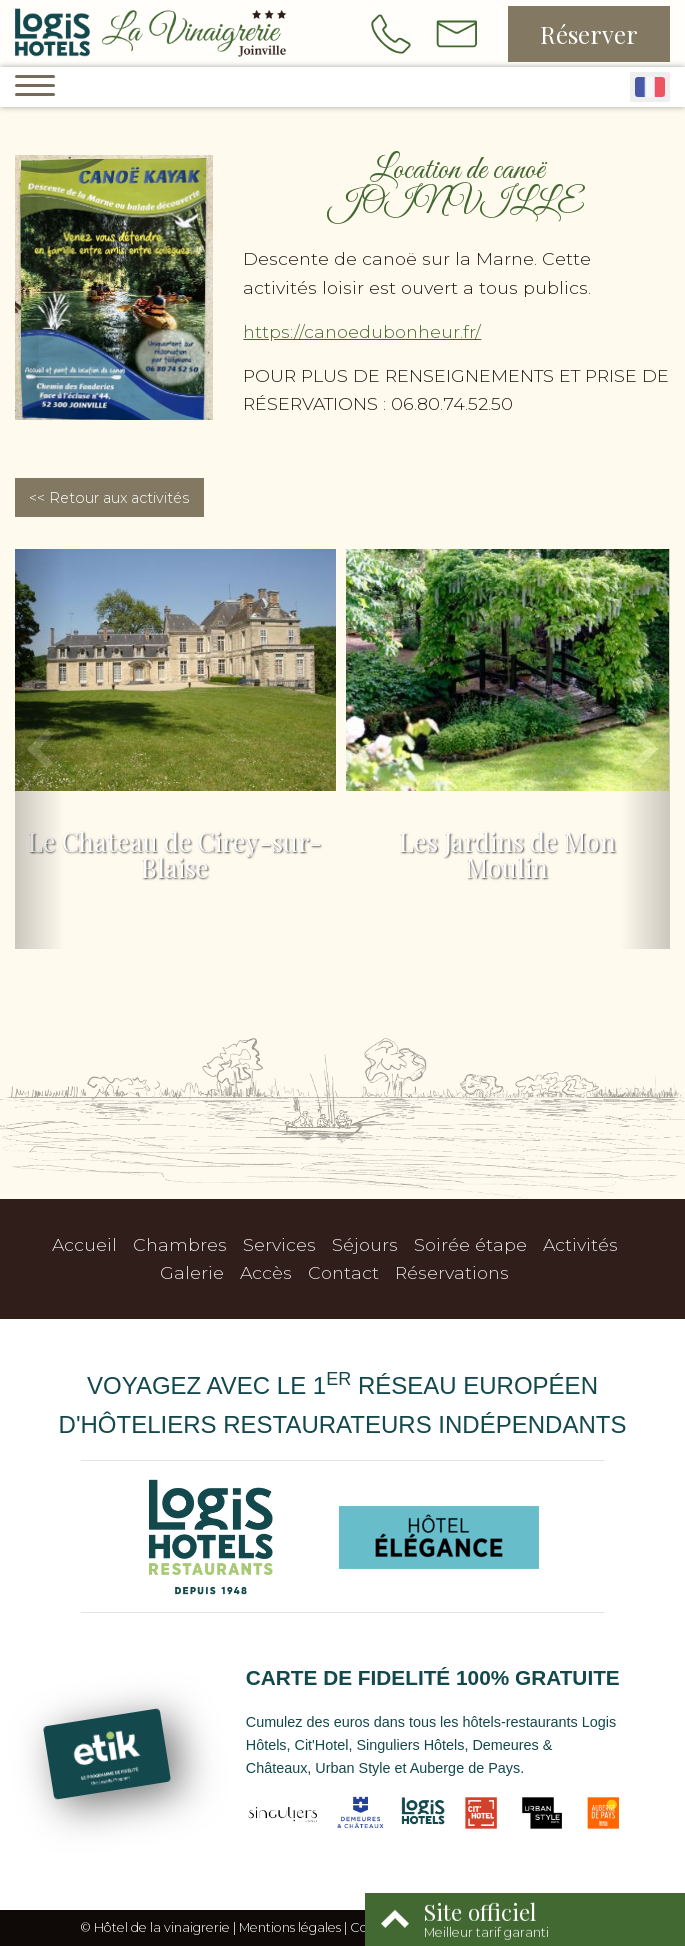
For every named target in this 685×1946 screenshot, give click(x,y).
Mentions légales (290, 1927)
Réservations (452, 1272)
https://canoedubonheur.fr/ (362, 331)
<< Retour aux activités (109, 498)
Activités (580, 1244)
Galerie (192, 1272)
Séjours (365, 1244)
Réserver (589, 34)
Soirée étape (470, 1244)
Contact (343, 1272)
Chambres (180, 1244)
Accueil (84, 1244)
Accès (266, 1272)
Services (279, 1244)
